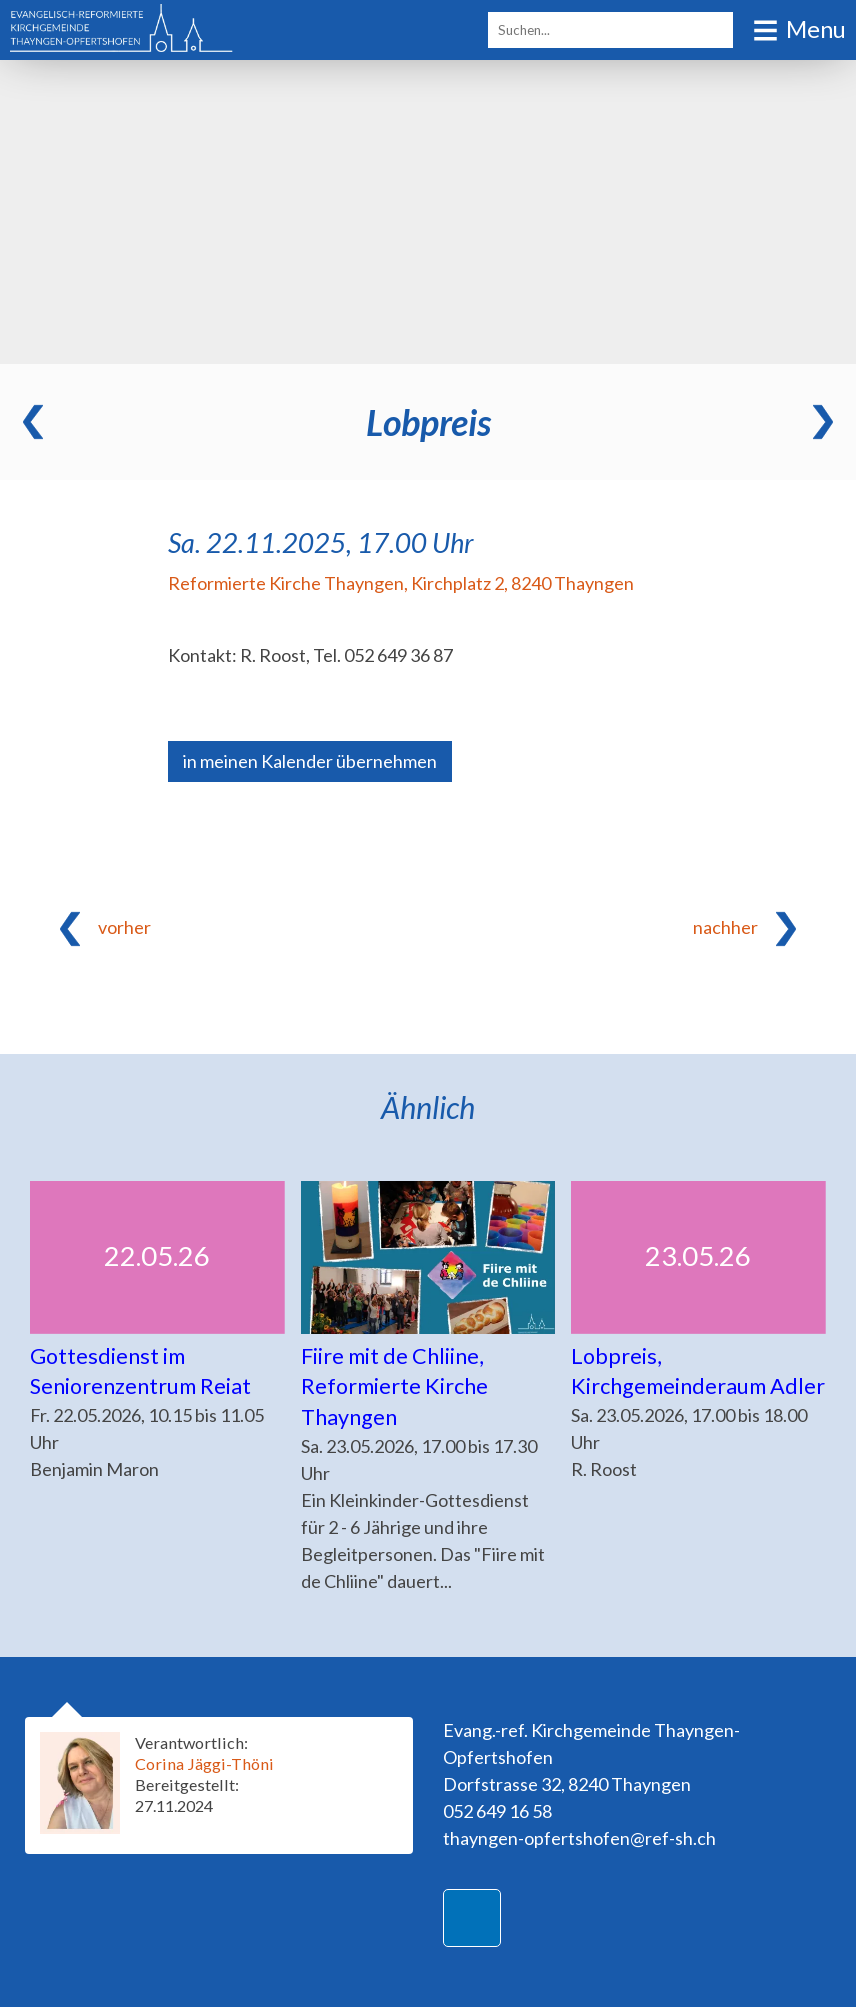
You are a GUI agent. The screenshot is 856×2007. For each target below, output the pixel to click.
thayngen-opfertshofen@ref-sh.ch (579, 1838)
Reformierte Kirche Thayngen (401, 583)
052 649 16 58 (497, 1811)
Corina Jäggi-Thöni (204, 1763)
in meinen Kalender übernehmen (310, 761)
